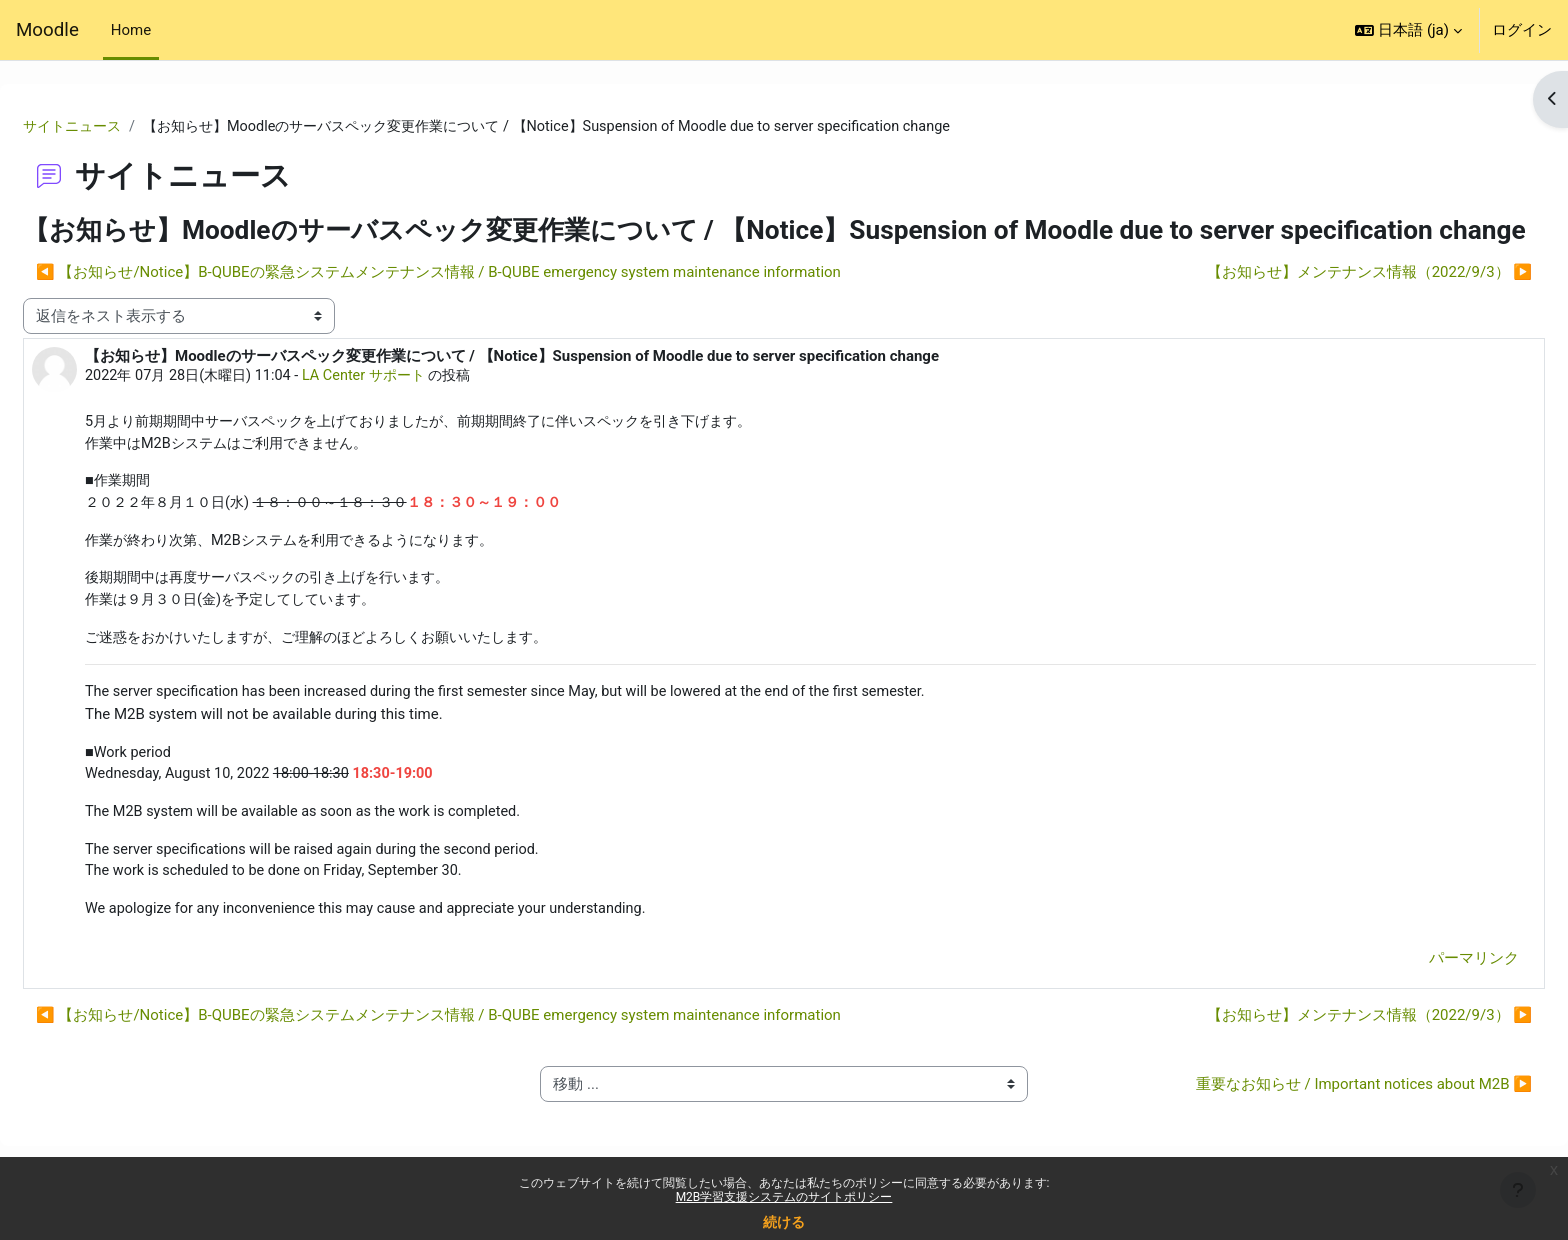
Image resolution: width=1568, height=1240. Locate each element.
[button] (1408, 30)
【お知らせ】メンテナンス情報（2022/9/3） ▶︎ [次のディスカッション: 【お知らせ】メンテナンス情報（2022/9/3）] (1321, 305)
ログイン (1522, 30)
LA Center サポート (425, 409)
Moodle (47, 30)
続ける (784, 1222)
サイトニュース (123, 127)
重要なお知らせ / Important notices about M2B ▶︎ (1316, 1130)
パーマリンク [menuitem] (1426, 1004)
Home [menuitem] (131, 30)
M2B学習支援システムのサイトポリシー (784, 1197)
